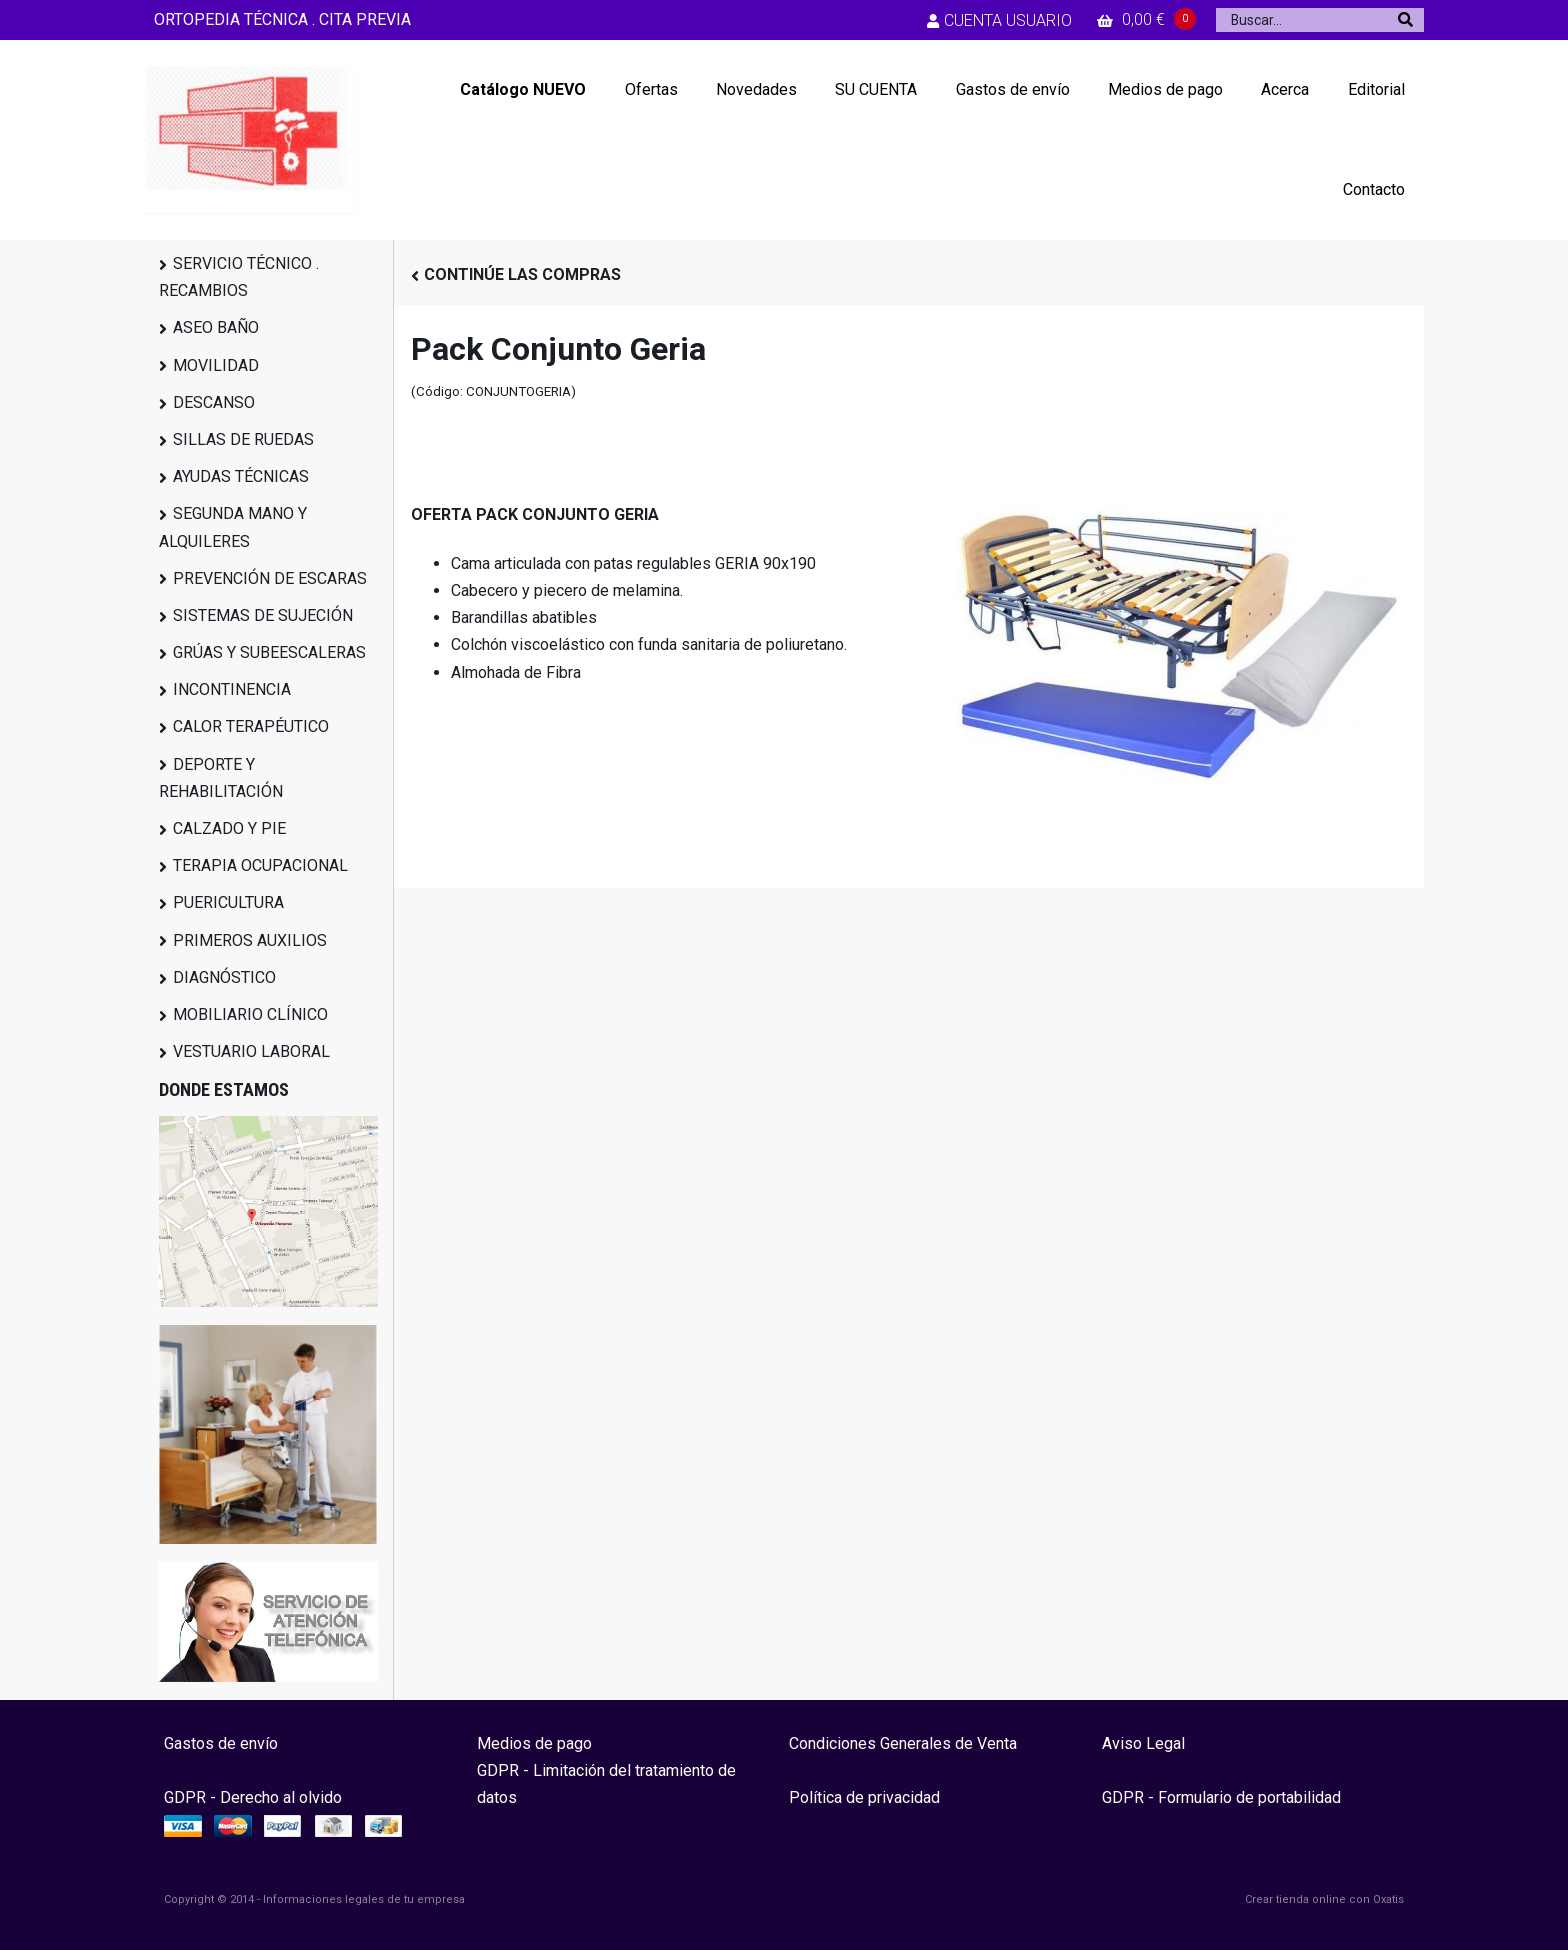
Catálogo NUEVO (523, 89)
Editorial (1376, 89)
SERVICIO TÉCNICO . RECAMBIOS (239, 277)
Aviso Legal (1143, 1743)
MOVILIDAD (216, 365)
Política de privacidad (864, 1797)
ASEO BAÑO (216, 327)
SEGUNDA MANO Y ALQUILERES (233, 527)
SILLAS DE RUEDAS (243, 439)
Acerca (1285, 89)
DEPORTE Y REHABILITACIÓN (221, 778)
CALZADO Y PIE (229, 828)
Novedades (756, 89)
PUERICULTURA (228, 902)
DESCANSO (214, 402)
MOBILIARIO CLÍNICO (250, 1014)
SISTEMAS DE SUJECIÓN (263, 615)
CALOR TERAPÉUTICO (251, 726)
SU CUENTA (876, 89)
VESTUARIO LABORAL (251, 1051)
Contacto (1374, 189)
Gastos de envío (1013, 89)
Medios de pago (1165, 89)
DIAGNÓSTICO (224, 977)
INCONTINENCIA (232, 689)
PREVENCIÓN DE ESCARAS (270, 578)
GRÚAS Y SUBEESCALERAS (269, 652)
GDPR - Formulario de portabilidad (1221, 1797)
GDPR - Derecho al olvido (253, 1797)
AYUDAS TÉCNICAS (241, 476)
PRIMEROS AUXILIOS (250, 940)
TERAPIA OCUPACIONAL (260, 865)
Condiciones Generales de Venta (903, 1743)
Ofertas (651, 89)
